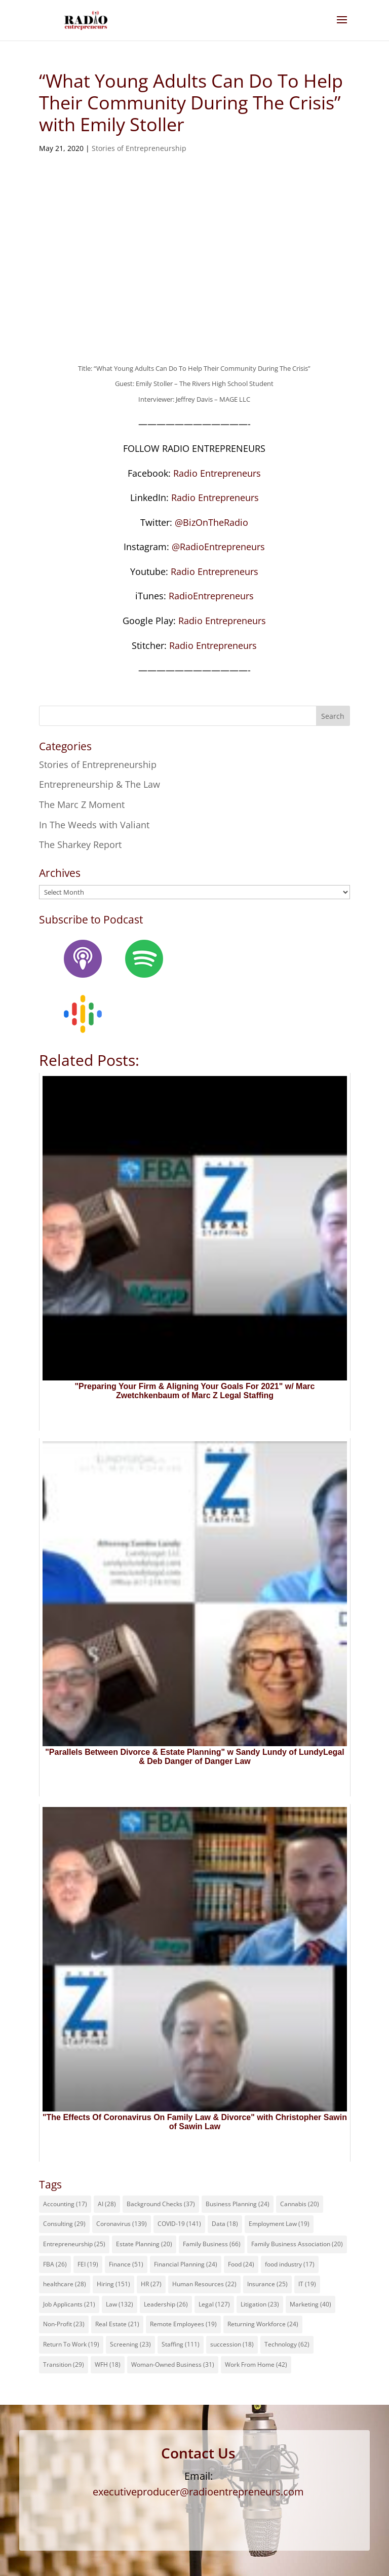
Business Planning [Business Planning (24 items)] (237, 2204)
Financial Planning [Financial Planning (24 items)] (185, 2264)
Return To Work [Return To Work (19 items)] (71, 2344)
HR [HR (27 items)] (151, 2284)
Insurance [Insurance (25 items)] (267, 2284)
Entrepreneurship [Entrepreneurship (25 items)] (74, 2244)
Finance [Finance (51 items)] (126, 2264)
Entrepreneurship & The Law (99, 784)
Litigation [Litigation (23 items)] (260, 2304)
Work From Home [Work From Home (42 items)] (256, 2364)
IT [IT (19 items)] (307, 2284)
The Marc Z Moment (82, 804)
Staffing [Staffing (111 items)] (181, 2344)
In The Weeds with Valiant (94, 825)
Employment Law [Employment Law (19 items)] (279, 2223)
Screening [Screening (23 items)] (130, 2344)
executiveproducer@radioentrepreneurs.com (198, 2491)
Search (332, 716)
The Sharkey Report (80, 844)
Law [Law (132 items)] (119, 2304)
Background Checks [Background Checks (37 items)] (161, 2204)
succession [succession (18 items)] (232, 2344)
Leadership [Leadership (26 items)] (166, 2304)
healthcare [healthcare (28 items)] (64, 2284)
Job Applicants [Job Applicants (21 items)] (69, 2304)
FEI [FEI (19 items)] (87, 2264)
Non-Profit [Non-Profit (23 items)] (64, 2324)
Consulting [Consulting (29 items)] (64, 2223)
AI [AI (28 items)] (107, 2204)
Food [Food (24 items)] (241, 2264)
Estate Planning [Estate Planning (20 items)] (144, 2244)
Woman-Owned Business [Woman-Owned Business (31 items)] (172, 2364)
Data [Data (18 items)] (225, 2223)
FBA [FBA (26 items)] (55, 2264)
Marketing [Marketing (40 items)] (310, 2304)
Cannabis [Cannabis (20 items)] (299, 2204)
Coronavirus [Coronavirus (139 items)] (121, 2223)
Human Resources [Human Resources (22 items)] (204, 2284)
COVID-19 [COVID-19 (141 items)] (179, 2223)
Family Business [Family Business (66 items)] (212, 2244)
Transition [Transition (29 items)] (63, 2364)
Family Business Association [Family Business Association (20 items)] (297, 2244)
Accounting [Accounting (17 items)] (65, 2204)
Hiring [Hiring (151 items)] (113, 2284)
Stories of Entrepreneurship (139, 148)
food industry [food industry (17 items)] (290, 2264)
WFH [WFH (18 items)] (108, 2364)
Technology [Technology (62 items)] (286, 2344)
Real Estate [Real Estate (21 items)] (117, 2324)
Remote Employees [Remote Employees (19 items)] (183, 2324)
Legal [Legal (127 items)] (214, 2304)
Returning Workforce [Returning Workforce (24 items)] (262, 2324)
